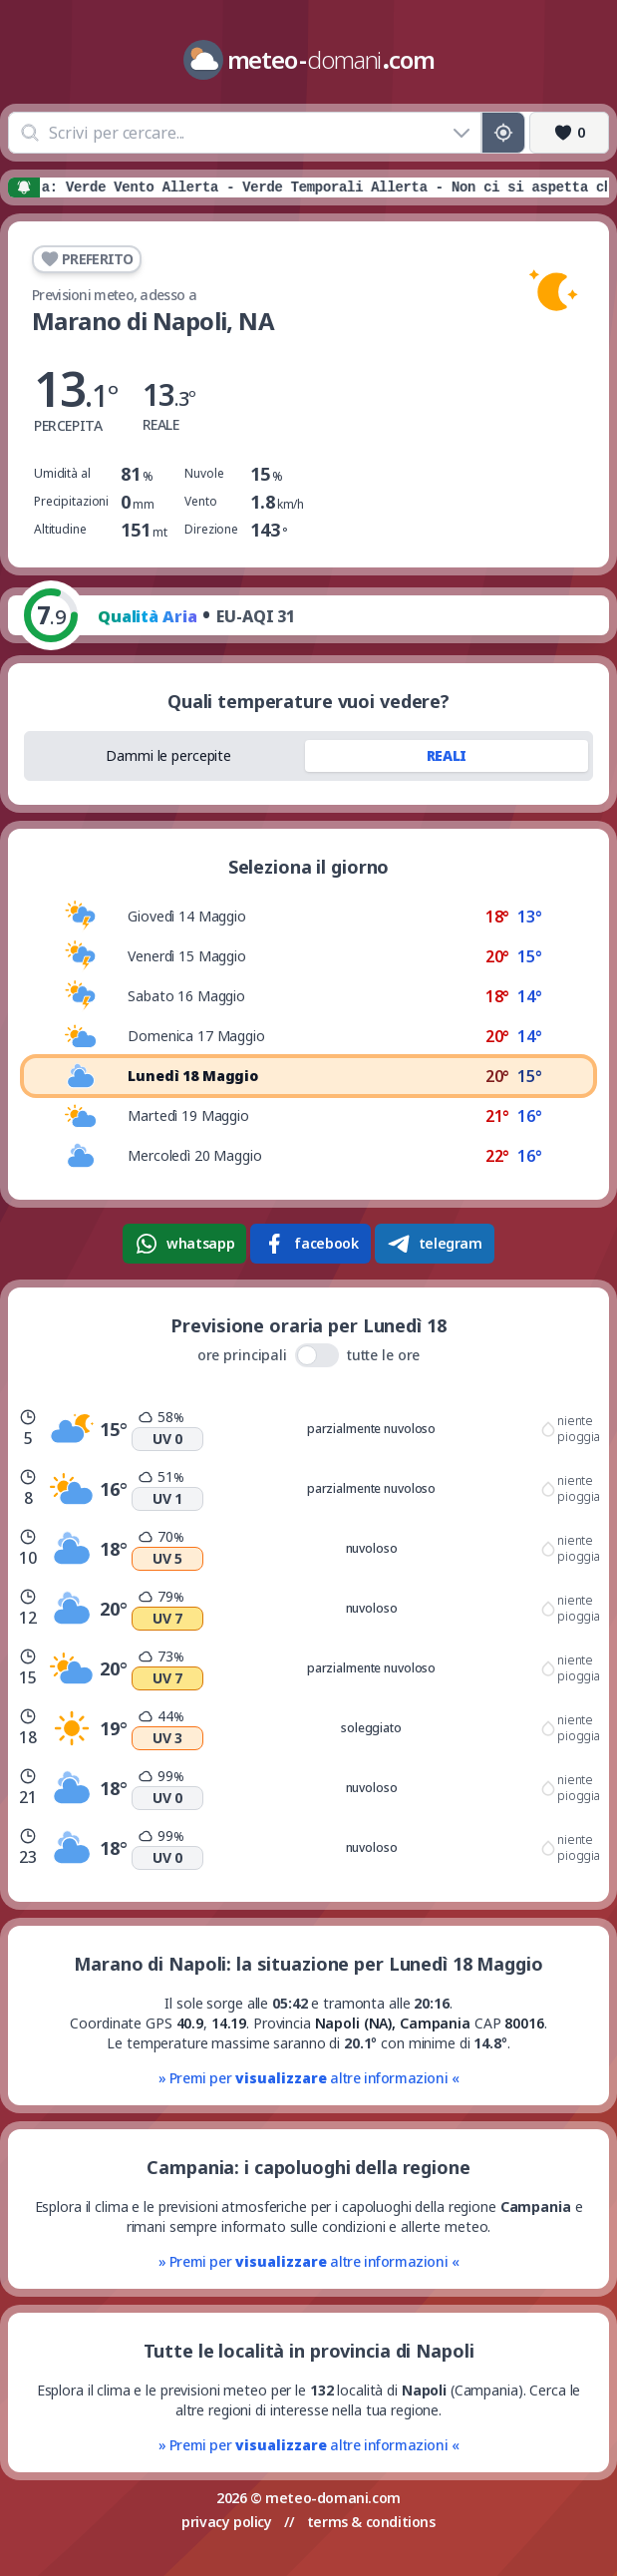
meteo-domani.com (333, 2497)
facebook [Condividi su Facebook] (310, 1244)
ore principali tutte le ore (309, 1355)
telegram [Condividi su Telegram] (434, 1244)
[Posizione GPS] (503, 133)
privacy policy (226, 2521)
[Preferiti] (569, 133)
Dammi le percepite (168, 755)
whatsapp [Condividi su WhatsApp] (184, 1244)
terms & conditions (371, 2521)
